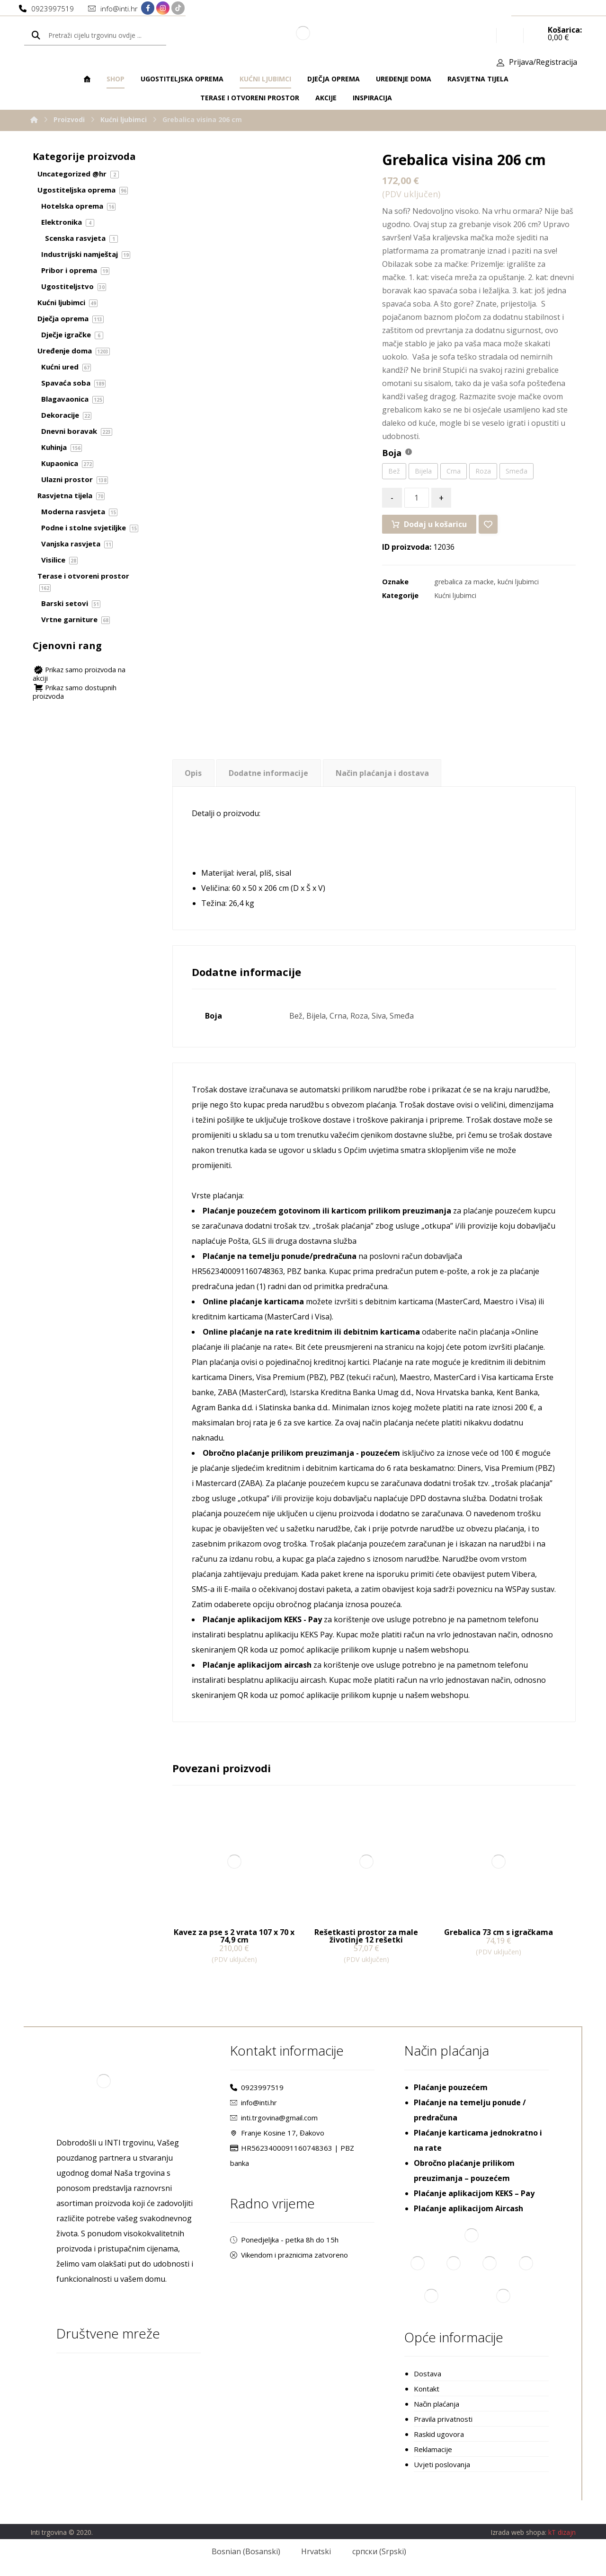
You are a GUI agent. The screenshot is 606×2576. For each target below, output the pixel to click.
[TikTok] (178, 8)
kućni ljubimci (518, 581)
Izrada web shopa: (518, 2532)
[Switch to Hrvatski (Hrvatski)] (310, 2551)
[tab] (193, 773)
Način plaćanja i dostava (382, 773)
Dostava (427, 2373)
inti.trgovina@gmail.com (274, 2117)
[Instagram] (162, 8)
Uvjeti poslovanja (442, 2464)
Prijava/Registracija (543, 62)
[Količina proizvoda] (416, 498)
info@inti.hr (253, 2102)
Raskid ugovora (439, 2434)
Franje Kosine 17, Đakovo (277, 2132)
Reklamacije (433, 2449)
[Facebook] (147, 8)
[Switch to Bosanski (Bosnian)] (240, 2551)
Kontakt (426, 2388)
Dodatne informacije (268, 773)
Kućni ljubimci (455, 595)
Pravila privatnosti (443, 2419)
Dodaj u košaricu (435, 524)
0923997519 (257, 2087)
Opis (193, 773)
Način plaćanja (436, 2404)
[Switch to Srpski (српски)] (373, 2551)
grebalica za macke (464, 581)
